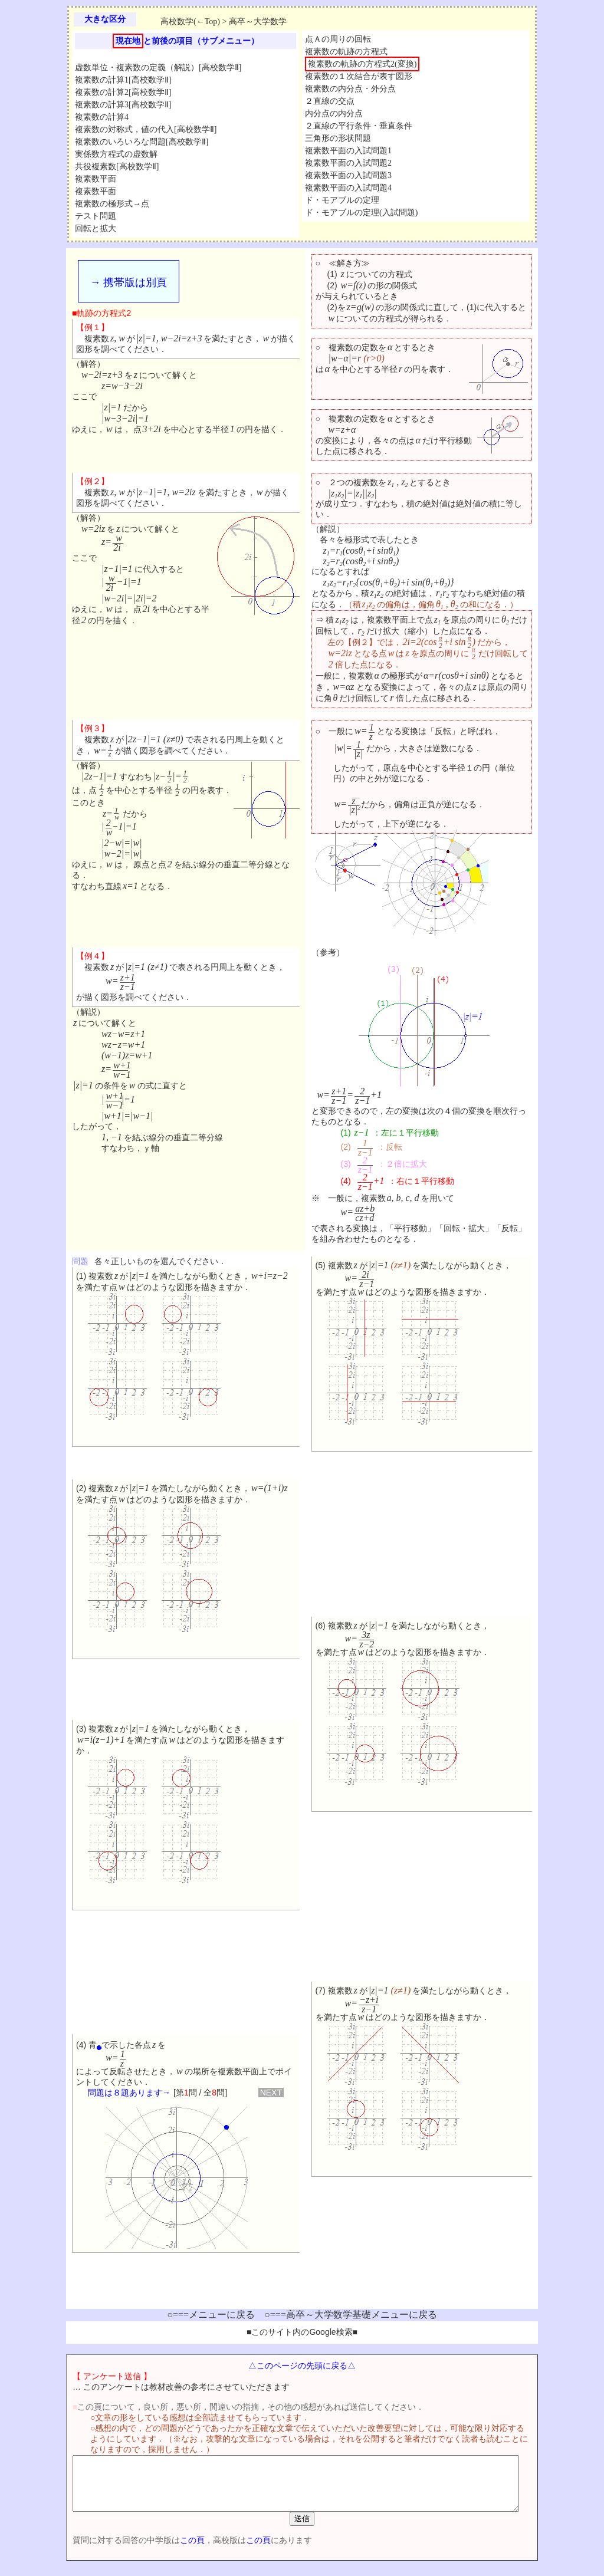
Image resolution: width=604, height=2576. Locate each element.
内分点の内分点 (334, 113)
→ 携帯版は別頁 (128, 282)
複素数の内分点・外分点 (350, 88)
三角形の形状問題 (338, 138)
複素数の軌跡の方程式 (346, 51)
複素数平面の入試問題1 (348, 150)
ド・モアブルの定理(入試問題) (361, 212)
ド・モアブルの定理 (342, 200)
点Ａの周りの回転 (338, 39)
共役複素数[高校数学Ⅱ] (117, 166)
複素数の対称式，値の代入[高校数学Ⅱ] (145, 129)
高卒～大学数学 (258, 21)
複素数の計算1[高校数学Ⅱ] (123, 79)
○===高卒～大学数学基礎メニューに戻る (350, 2314)
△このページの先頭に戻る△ (302, 2365)
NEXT (271, 2092)
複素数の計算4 (102, 117)
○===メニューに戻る (211, 2314)
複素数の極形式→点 (112, 203)
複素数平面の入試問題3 (348, 175)
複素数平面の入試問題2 (348, 163)
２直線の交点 (329, 101)
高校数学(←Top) (190, 21)
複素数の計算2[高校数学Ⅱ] (123, 92)
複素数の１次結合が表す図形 (358, 76)
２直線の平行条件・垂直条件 (358, 125)
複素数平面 (95, 179)
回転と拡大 (95, 228)
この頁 (171, 2550)
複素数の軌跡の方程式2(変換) (362, 64)
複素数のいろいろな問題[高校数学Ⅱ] (141, 141)
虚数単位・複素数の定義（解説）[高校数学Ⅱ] (158, 67)
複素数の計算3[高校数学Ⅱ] (123, 104)
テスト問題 (95, 216)
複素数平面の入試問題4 (348, 187)
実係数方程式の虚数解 (116, 154)
